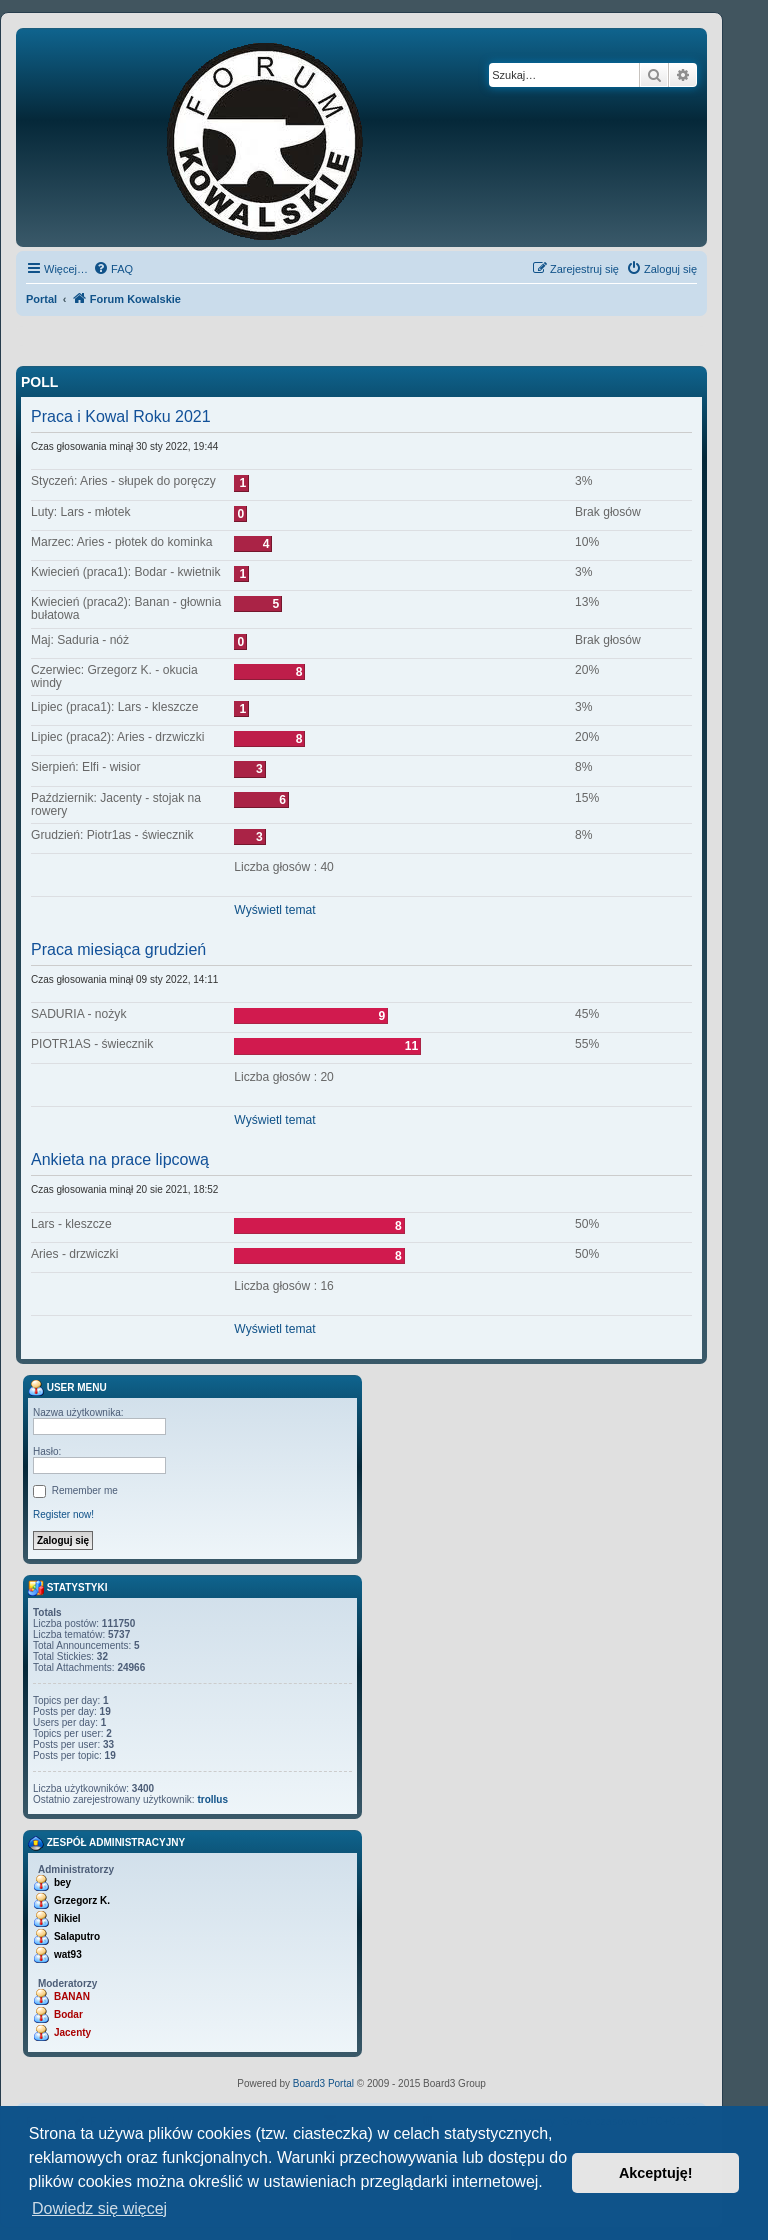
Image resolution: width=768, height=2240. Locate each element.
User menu (67, 1388)
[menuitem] (113, 269)
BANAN (72, 1996)
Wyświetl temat (274, 910)
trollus (212, 1799)
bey (62, 1882)
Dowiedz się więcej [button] (99, 2208)
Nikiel (67, 1918)
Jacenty (72, 2032)
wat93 (68, 1954)
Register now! (63, 1514)
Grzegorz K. (82, 1900)
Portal (41, 299)
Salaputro (77, 1936)
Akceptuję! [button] (656, 2173)
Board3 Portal (323, 2083)
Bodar (68, 2014)
